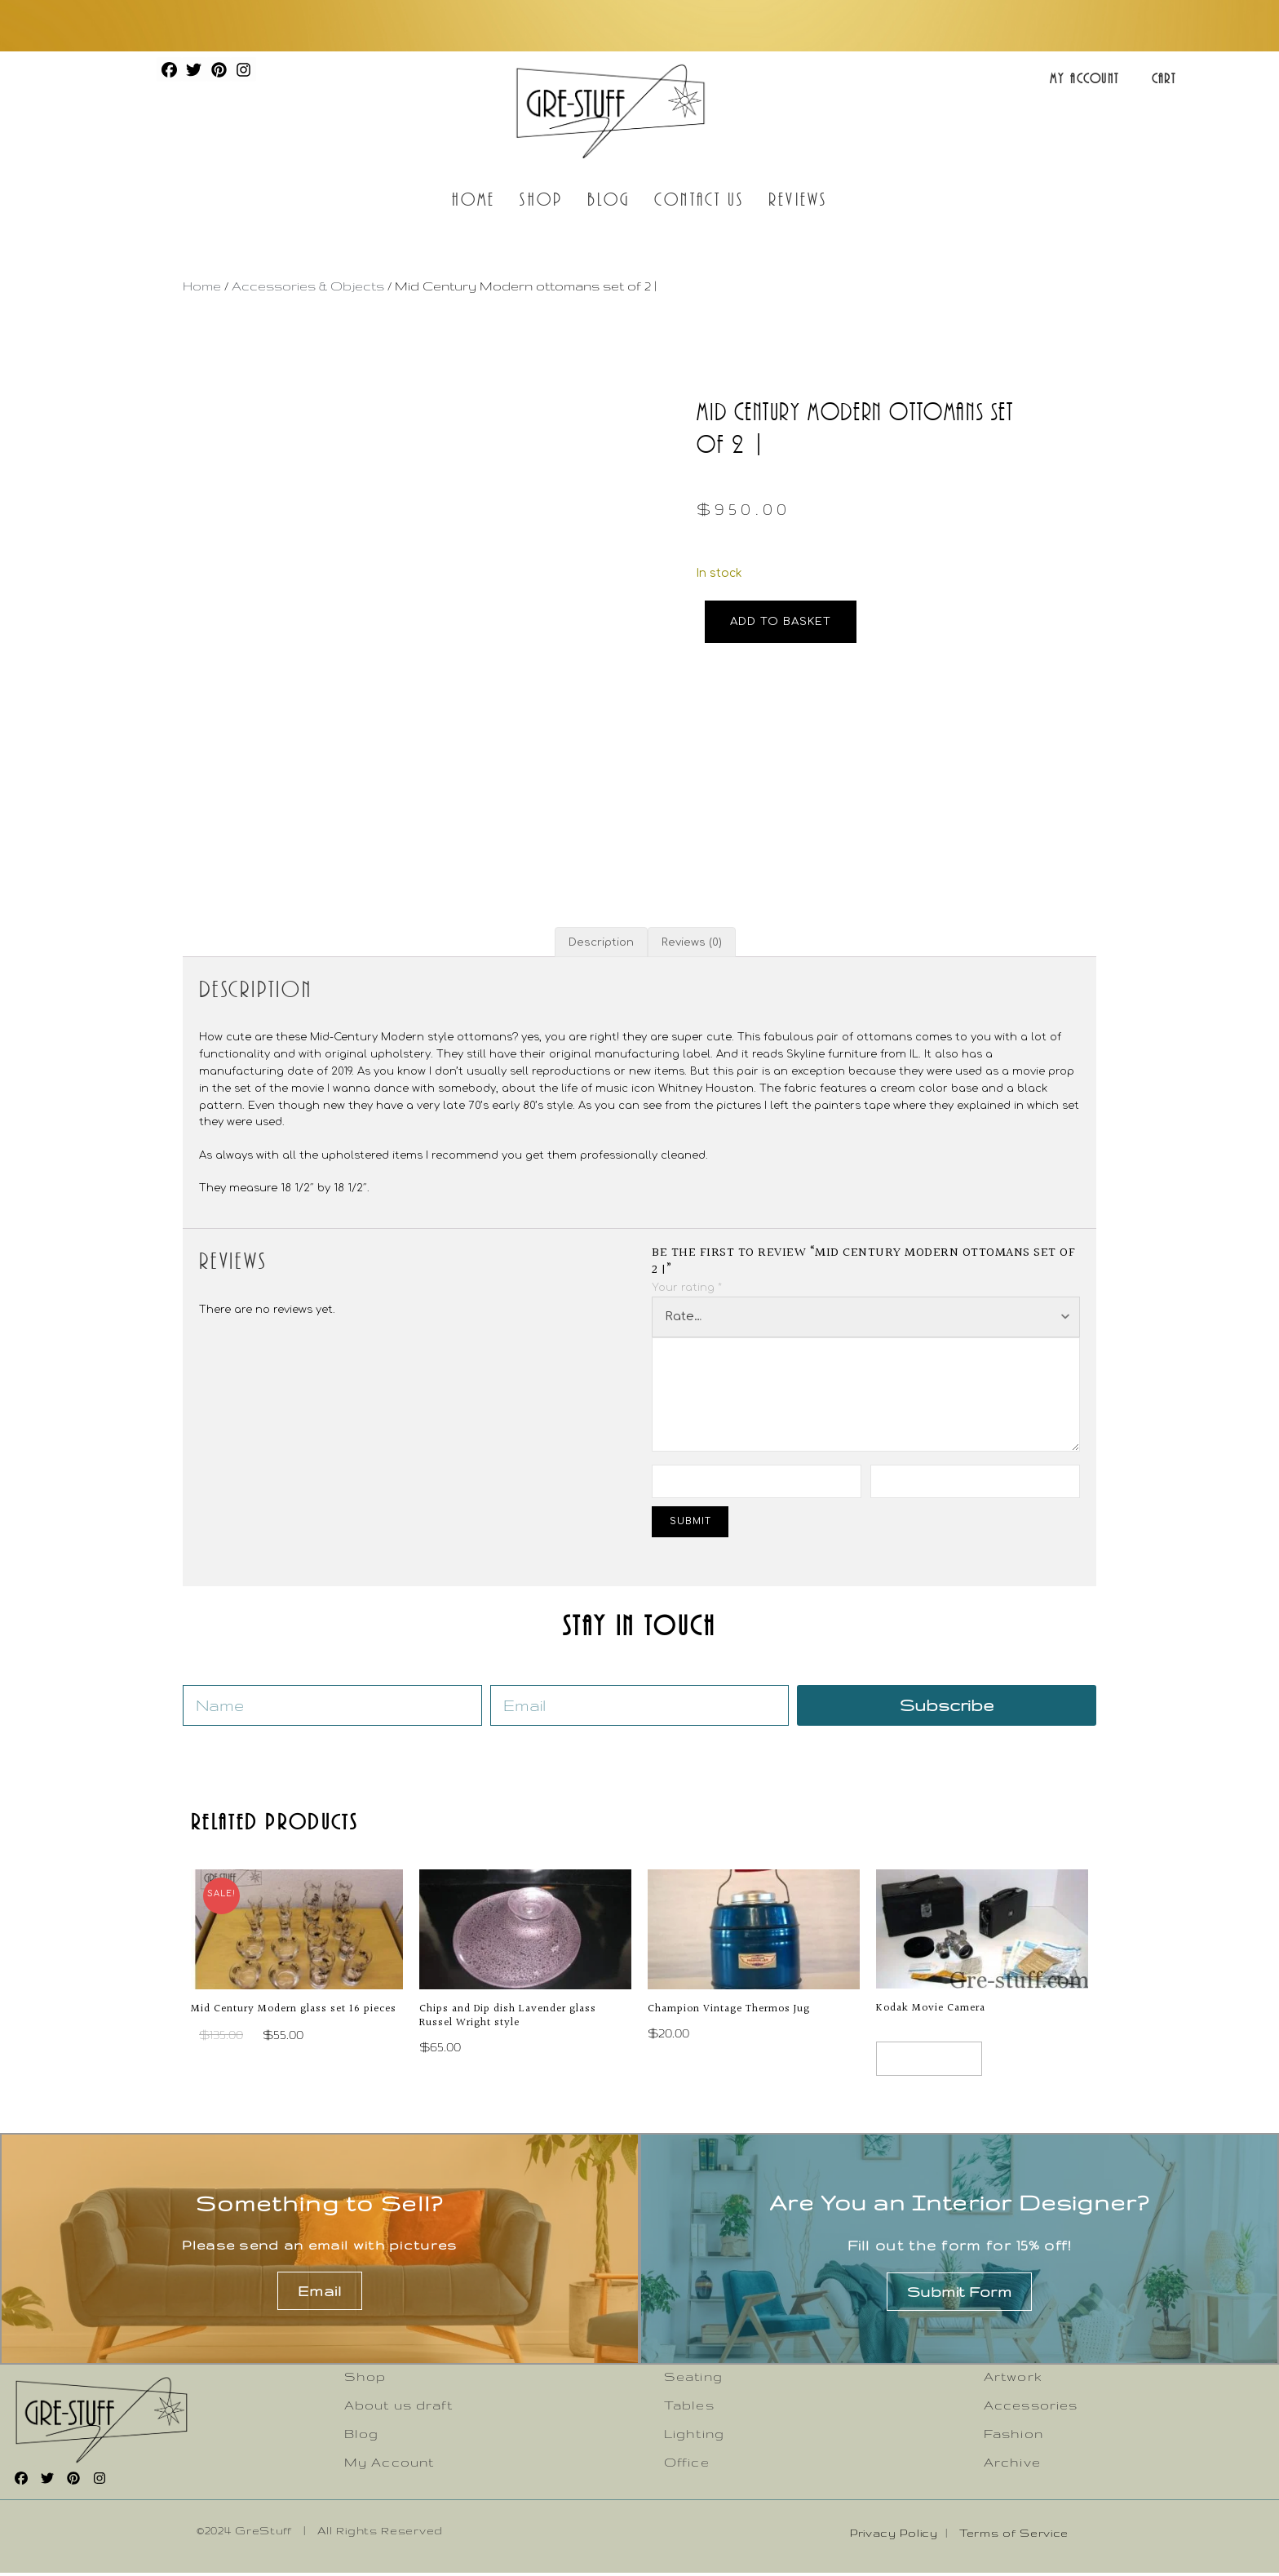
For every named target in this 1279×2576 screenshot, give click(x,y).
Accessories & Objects (308, 286)
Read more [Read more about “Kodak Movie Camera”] (933, 2060)
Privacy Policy (894, 2535)
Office (687, 2465)
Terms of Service (1014, 2535)
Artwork (1013, 2379)
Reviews (797, 199)
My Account (1084, 78)
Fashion (1013, 2436)
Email (320, 2294)
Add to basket (780, 621)
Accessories (1031, 2408)
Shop (541, 199)
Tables (689, 2408)
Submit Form (959, 2294)
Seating (693, 2379)
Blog (608, 199)
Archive (1012, 2465)
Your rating (687, 1287)
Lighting (694, 2436)
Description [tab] (601, 942)
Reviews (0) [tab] (692, 942)
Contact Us (699, 199)
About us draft (398, 2408)
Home (473, 199)
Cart (1164, 78)
